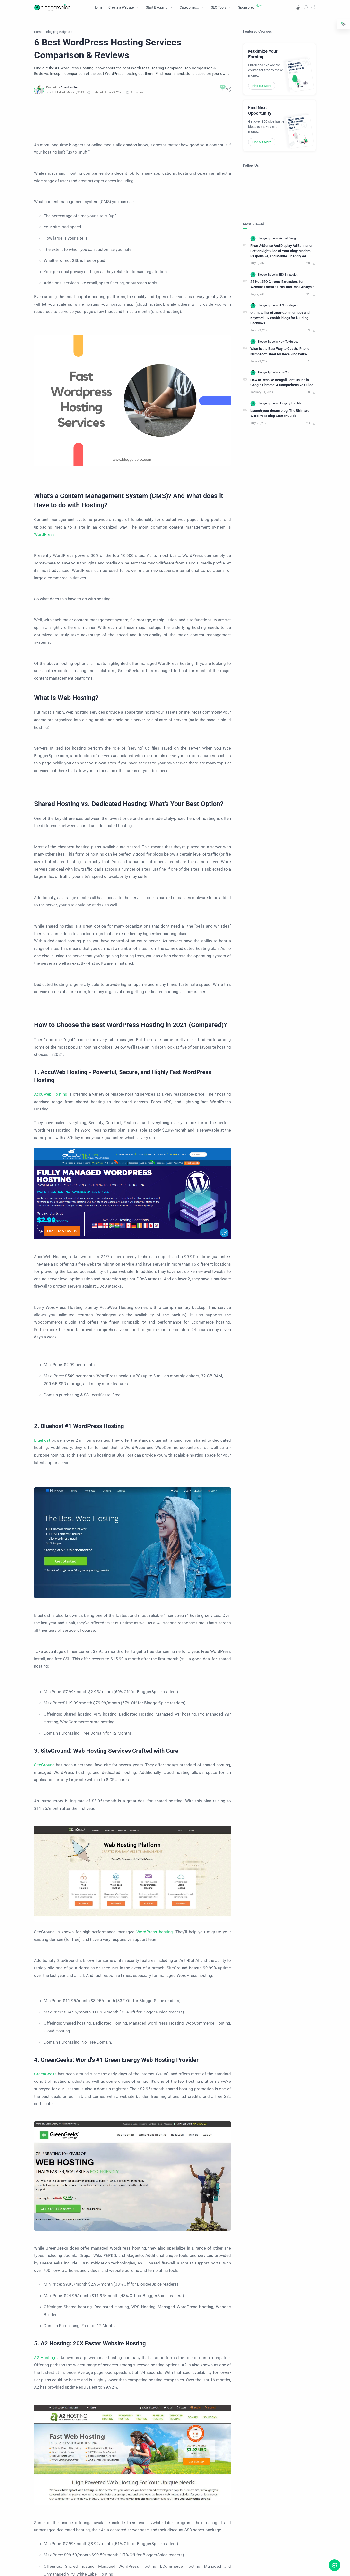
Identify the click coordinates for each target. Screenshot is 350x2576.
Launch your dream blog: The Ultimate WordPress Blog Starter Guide (279, 413)
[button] (298, 7)
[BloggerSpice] (266, 238)
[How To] (284, 372)
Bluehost (42, 1440)
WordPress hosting (154, 1931)
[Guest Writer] (69, 87)
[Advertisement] (132, 118)
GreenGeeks (45, 2074)
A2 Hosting (44, 2357)
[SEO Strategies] (288, 274)
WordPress (44, 534)
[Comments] (220, 90)
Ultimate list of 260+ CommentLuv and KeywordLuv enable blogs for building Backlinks (280, 318)
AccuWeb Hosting (50, 1094)
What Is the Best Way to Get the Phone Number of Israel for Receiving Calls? (279, 351)
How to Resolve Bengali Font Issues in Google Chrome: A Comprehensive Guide (281, 382)
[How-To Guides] (288, 341)
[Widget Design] (288, 238)
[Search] (305, 7)
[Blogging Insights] (290, 403)
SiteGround (44, 1764)
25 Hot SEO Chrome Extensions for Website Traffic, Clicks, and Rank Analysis (282, 284)
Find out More (261, 85)
